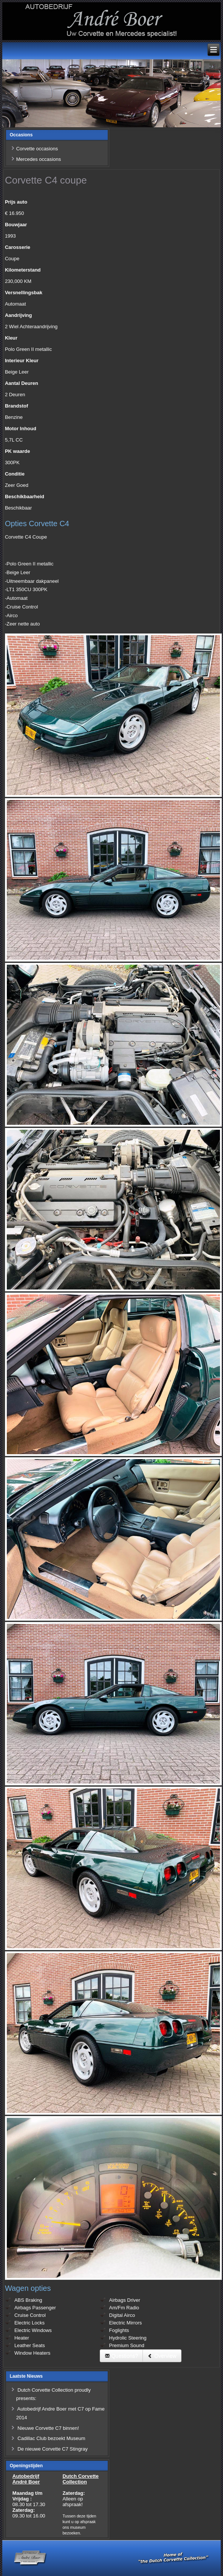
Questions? (121, 2356)
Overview (161, 2356)
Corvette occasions (37, 148)
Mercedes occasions (38, 159)
